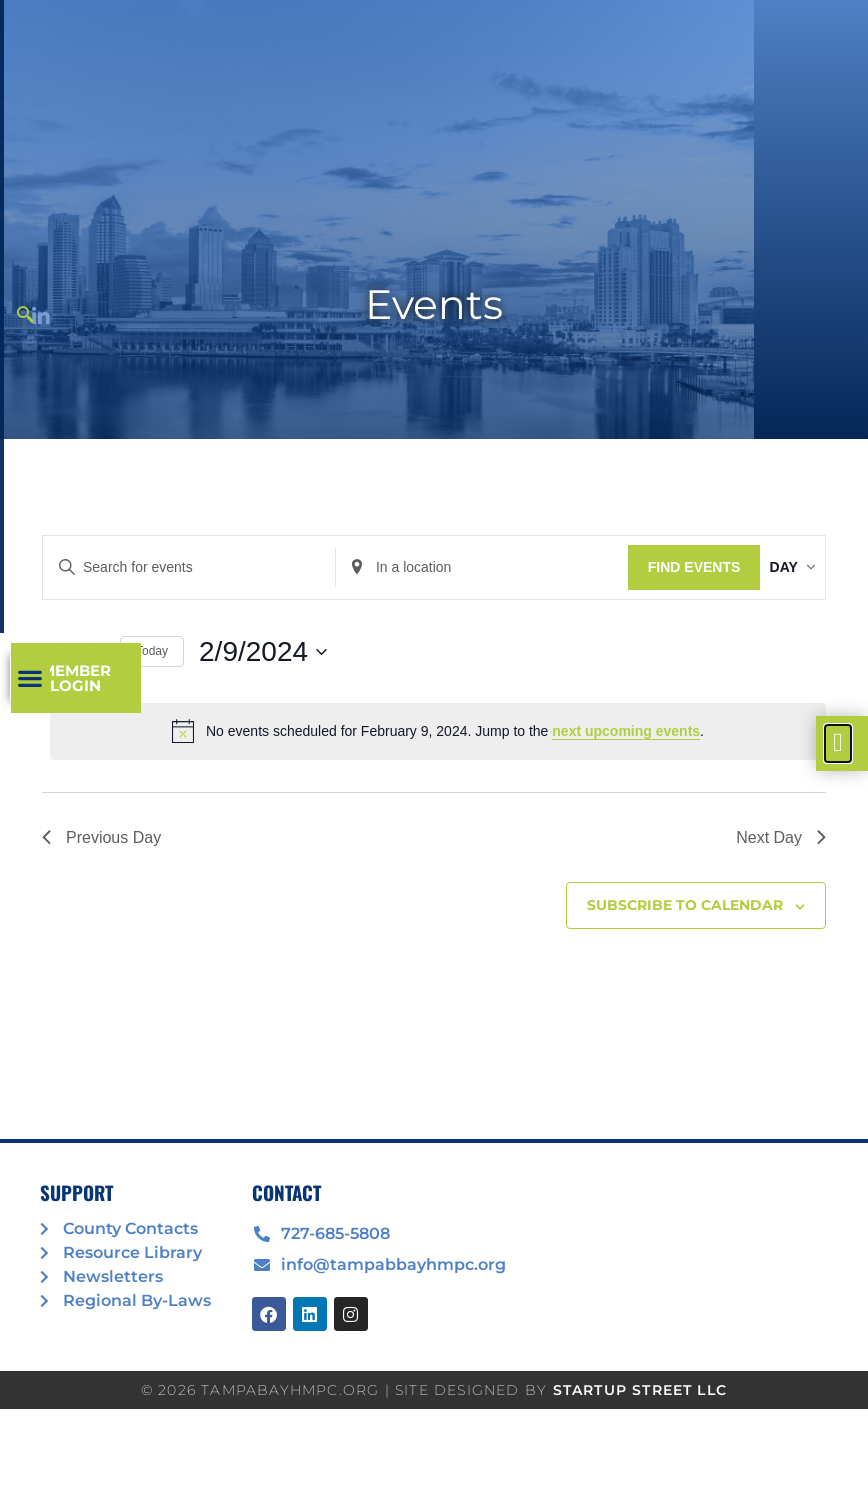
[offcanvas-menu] (838, 743)
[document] (434, 743)
